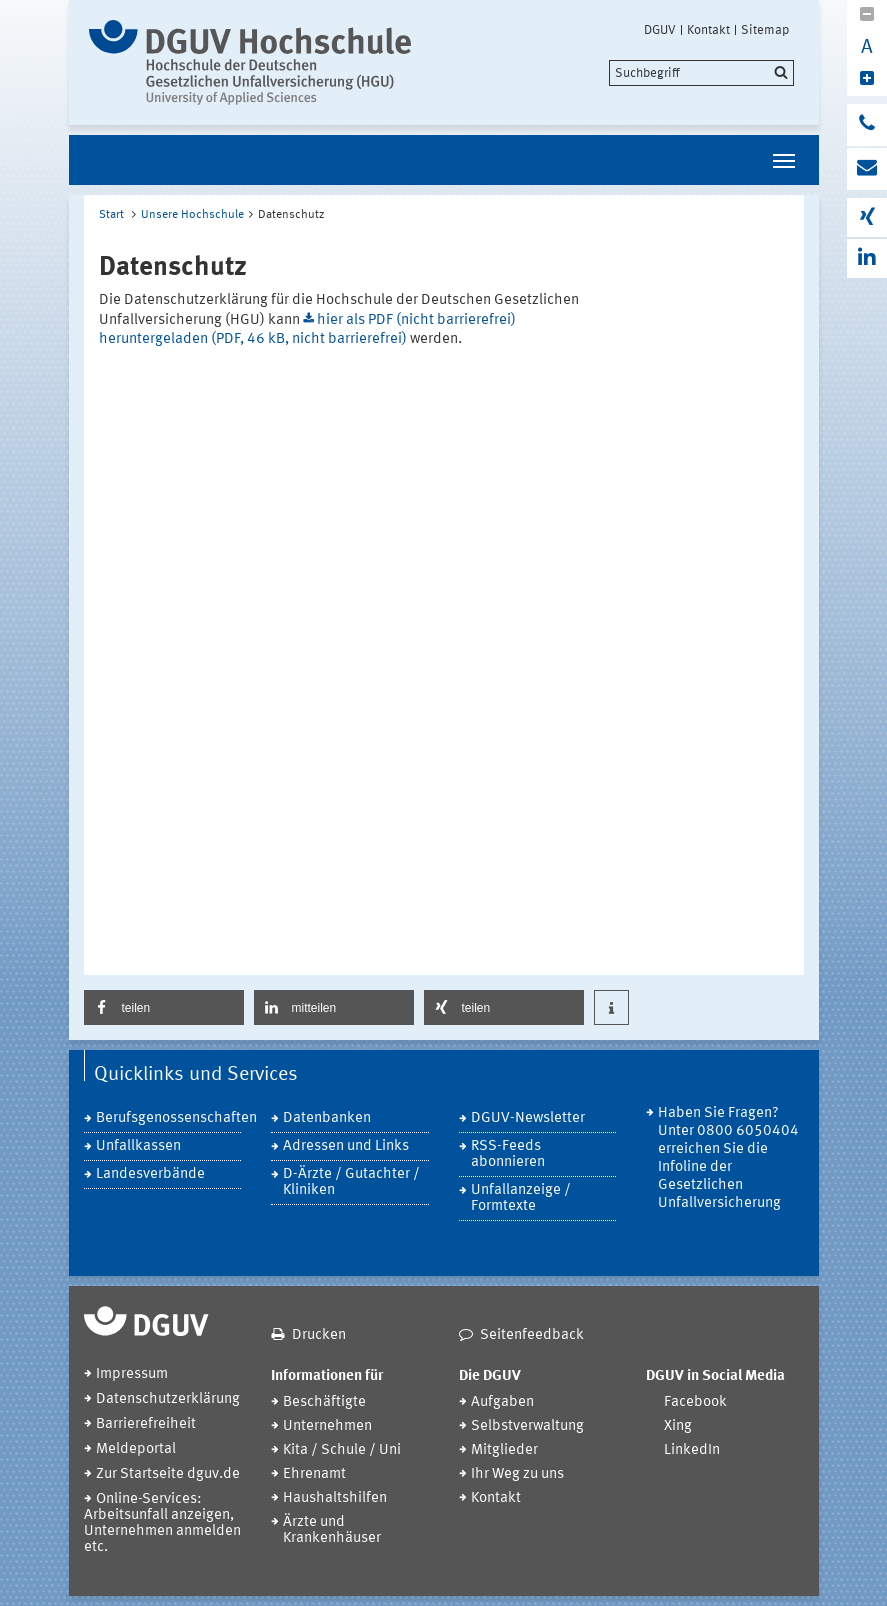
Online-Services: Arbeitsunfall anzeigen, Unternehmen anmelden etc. (162, 1523)
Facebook (695, 1402)
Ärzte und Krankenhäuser (332, 1530)
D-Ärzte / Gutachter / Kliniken (351, 1182)
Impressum (132, 1374)
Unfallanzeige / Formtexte (521, 1198)
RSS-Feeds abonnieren (508, 1154)
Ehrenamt (314, 1474)
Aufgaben (502, 1402)
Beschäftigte (324, 1402)
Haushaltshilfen (335, 1498)
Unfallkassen (138, 1146)
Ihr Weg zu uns (517, 1474)
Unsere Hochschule (192, 215)
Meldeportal (136, 1449)
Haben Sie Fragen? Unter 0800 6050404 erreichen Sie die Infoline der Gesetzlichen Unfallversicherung (728, 1158)
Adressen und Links (346, 1146)
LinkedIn (692, 1450)
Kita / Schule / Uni (342, 1450)
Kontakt (708, 30)
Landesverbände (150, 1174)
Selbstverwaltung (527, 1426)
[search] (701, 73)
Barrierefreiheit (146, 1424)
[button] (164, 1007)
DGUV (660, 30)
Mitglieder (504, 1450)
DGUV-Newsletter (528, 1118)
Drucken (319, 1335)
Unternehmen (327, 1426)
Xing (678, 1426)
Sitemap (765, 30)
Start (111, 215)
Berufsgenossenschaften (169, 1118)
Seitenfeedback (532, 1335)
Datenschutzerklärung (168, 1399)
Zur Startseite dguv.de (168, 1474)
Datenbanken (327, 1118)
